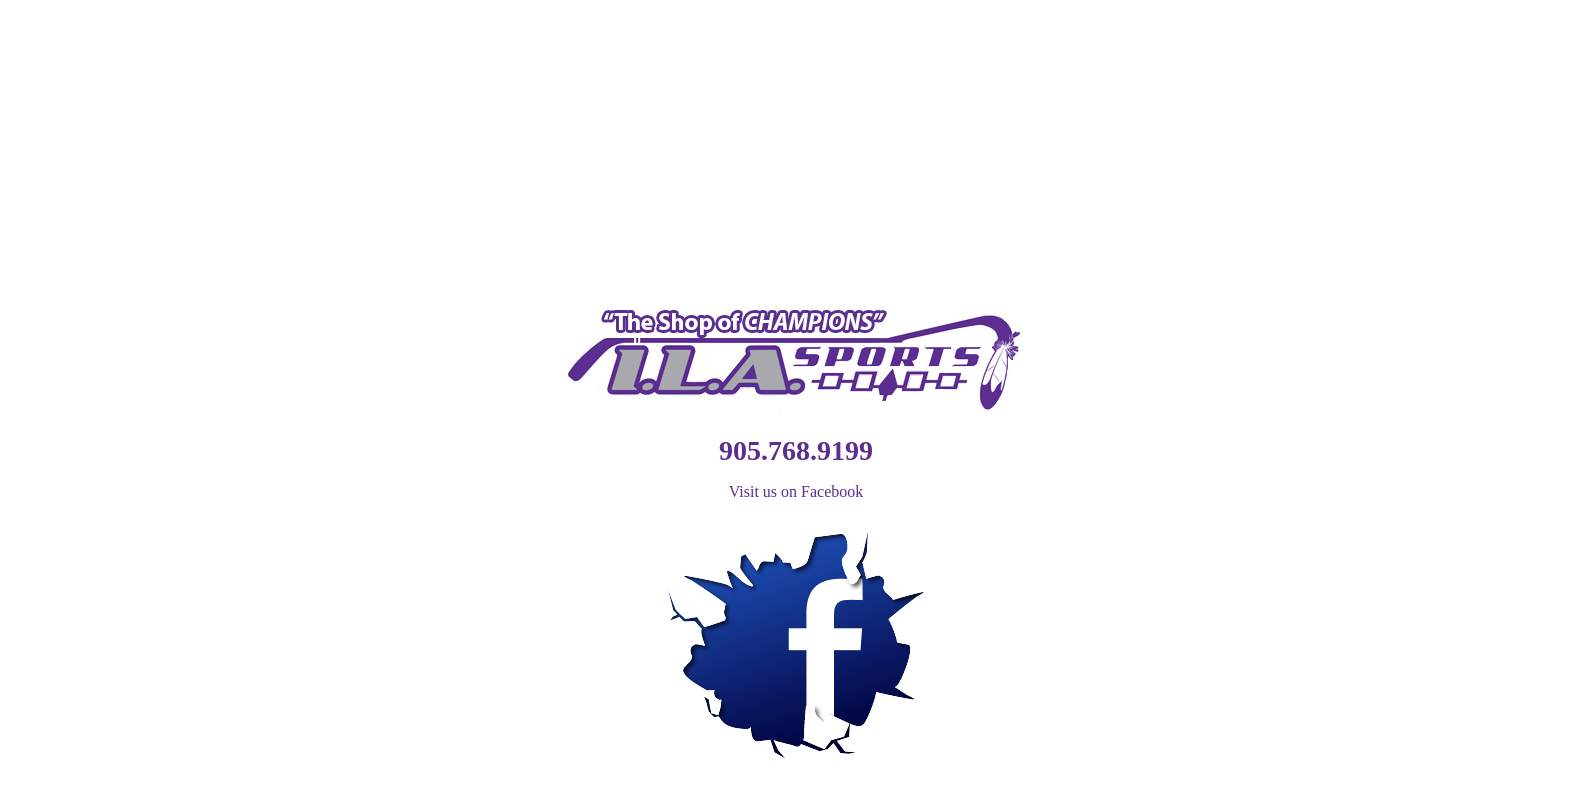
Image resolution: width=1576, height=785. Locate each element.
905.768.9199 (796, 450)
